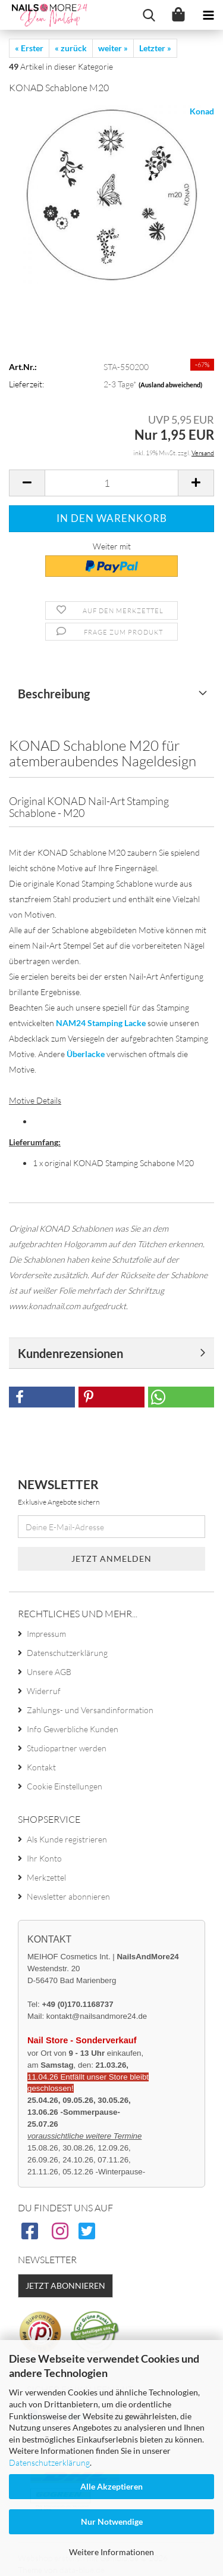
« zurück (71, 48)
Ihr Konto (44, 1858)
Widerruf (44, 1691)
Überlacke (86, 1054)
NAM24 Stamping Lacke (101, 1023)
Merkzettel (46, 1877)
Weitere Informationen (111, 2552)
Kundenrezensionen (70, 1353)
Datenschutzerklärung (49, 2462)
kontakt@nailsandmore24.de (96, 2016)
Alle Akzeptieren (111, 2486)
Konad (202, 111)
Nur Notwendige (112, 2521)
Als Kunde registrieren (67, 1839)
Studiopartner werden (66, 1748)
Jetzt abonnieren (65, 2285)
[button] (27, 483)
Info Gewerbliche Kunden (72, 1729)
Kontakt (41, 1767)
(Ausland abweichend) (170, 385)
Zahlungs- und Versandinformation (90, 1710)
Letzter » (155, 48)
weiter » (113, 48)
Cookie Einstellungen (64, 1786)
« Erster (29, 48)
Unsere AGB (49, 1672)
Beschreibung (54, 693)
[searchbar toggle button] (149, 15)
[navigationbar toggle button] (208, 15)
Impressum (46, 1634)
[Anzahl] (111, 483)
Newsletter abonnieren (68, 1896)
